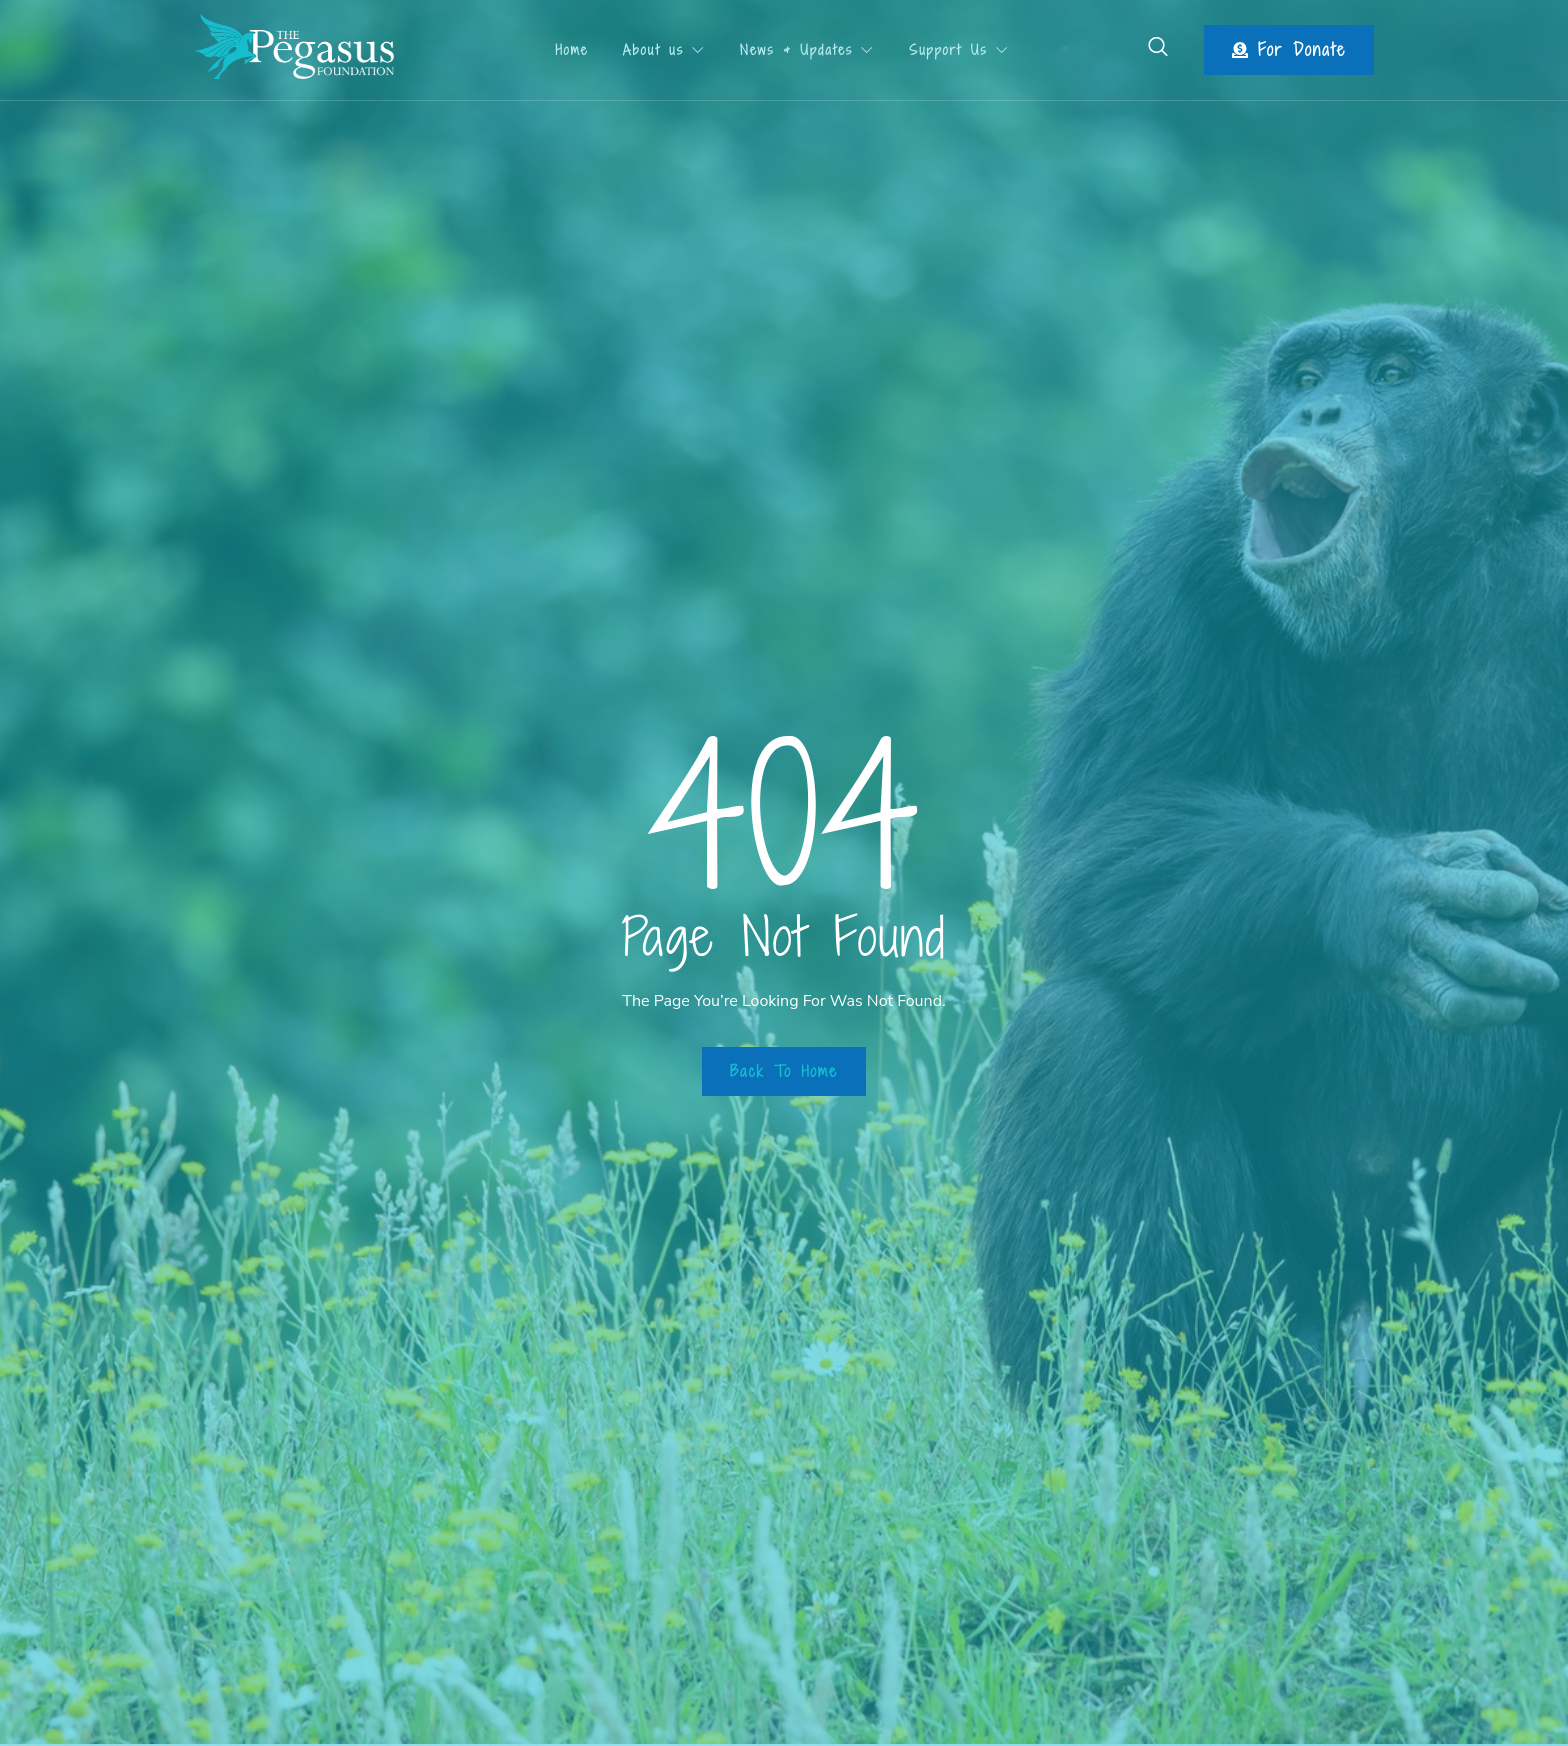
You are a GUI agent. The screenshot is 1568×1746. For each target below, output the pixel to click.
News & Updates (811, 49)
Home (566, 49)
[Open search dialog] (1159, 50)
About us (664, 49)
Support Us (968, 49)
